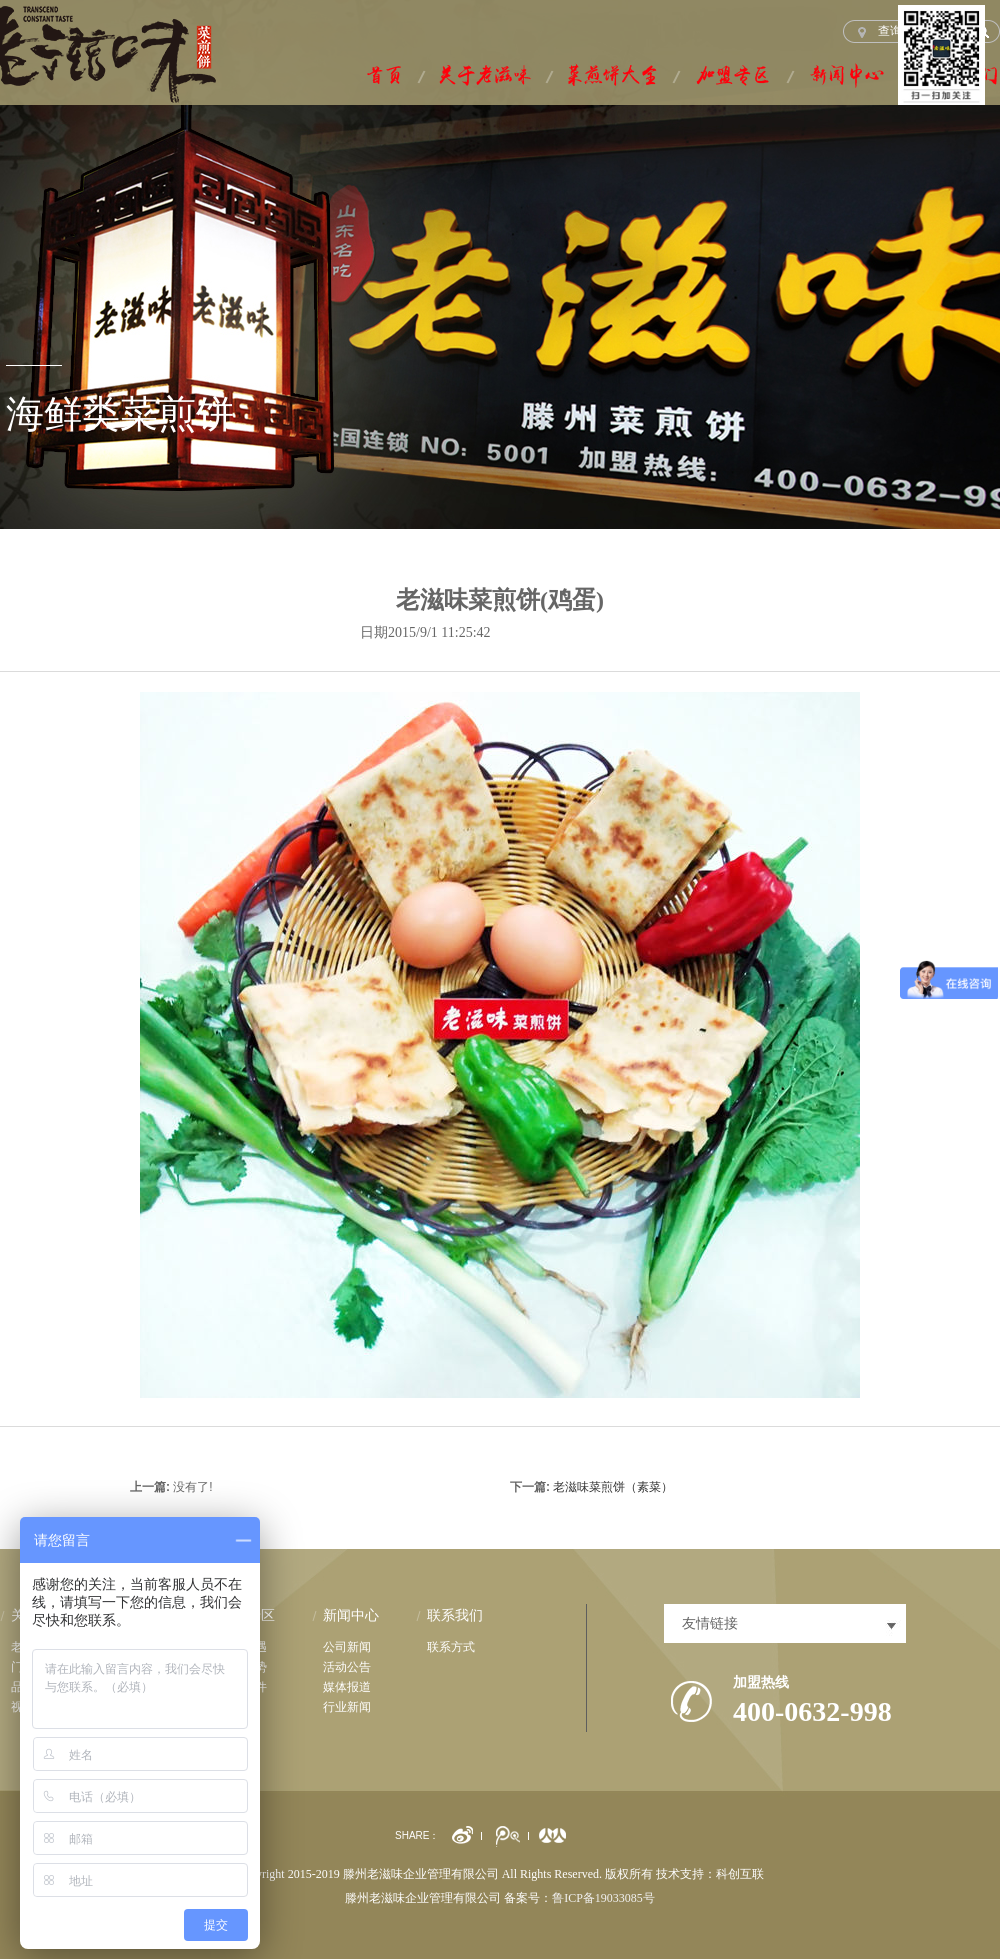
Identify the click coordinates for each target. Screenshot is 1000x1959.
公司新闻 (347, 1647)
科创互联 (740, 1874)
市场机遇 (243, 1647)
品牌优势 (243, 1667)
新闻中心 (351, 1615)
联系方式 (451, 1647)
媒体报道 (347, 1687)
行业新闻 (347, 1707)
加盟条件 (243, 1687)
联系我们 (455, 1615)
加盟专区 (247, 1615)
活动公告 (347, 1667)
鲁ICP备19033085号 (603, 1898)
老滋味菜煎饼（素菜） (613, 1487)
